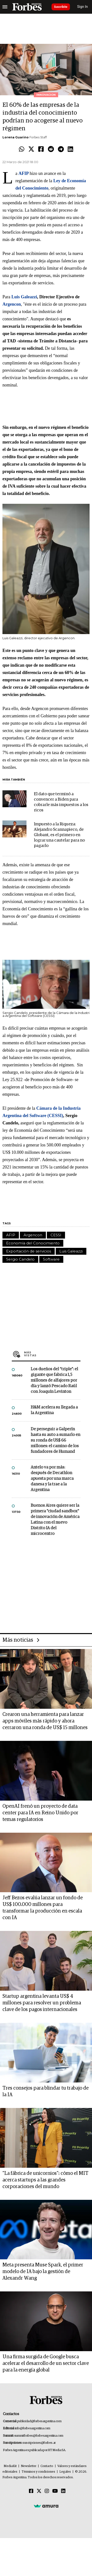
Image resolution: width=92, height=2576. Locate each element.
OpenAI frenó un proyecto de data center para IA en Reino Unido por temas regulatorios (40, 1813)
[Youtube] (55, 2491)
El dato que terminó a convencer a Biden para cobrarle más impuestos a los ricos (61, 802)
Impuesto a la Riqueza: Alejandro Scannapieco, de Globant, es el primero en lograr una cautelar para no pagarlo (59, 835)
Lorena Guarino (15, 137)
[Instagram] (47, 2491)
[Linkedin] (63, 2491)
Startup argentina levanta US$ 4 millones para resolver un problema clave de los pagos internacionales (41, 2003)
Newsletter (28, 2466)
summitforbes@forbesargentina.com (38, 2435)
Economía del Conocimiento (33, 1243)
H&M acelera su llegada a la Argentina (54, 1410)
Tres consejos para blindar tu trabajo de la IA (45, 2091)
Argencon (33, 1235)
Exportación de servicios (28, 1251)
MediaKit (10, 2466)
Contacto (46, 2466)
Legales (65, 2471)
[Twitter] (39, 2491)
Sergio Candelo (20, 1259)
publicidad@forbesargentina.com (39, 2421)
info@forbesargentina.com (32, 2428)
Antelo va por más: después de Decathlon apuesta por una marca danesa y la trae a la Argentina (52, 1478)
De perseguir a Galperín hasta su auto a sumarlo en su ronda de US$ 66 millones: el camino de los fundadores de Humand (55, 1440)
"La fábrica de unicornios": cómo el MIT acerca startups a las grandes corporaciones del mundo (45, 2180)
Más (52, 1354)
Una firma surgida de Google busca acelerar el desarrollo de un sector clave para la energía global (45, 2363)
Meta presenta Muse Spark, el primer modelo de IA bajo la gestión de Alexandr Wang (42, 2272)
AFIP (10, 1235)
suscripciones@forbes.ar (39, 2442)
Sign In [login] (82, 7)
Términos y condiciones (38, 2471)
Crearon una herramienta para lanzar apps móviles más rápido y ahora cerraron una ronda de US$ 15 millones (45, 1721)
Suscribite (60, 7)
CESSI (56, 1235)
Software (51, 1259)
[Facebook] (31, 2491)
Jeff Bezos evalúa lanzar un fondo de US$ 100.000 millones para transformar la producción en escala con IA (42, 1907)
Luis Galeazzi (71, 1251)
